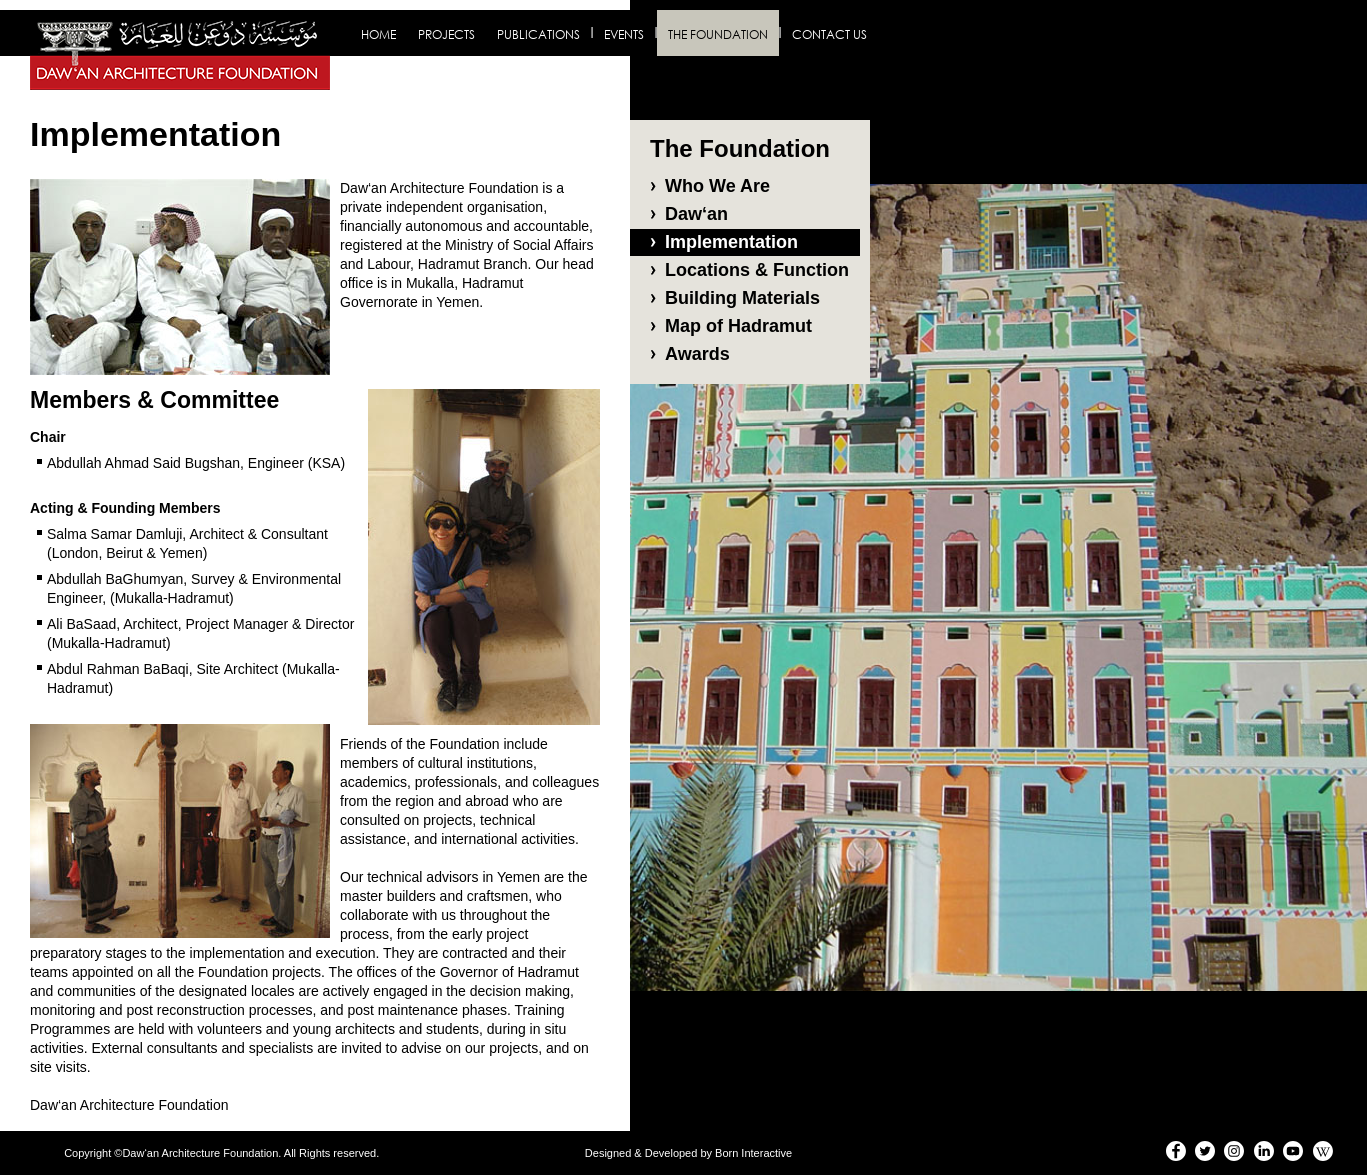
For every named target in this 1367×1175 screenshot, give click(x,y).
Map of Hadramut (738, 326)
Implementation (731, 242)
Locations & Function (757, 270)
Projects (446, 34)
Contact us (829, 34)
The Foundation (718, 34)
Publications (538, 34)
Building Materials (742, 298)
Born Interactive (753, 1153)
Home (378, 34)
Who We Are (717, 186)
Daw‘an (696, 214)
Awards (697, 354)
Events (624, 34)
